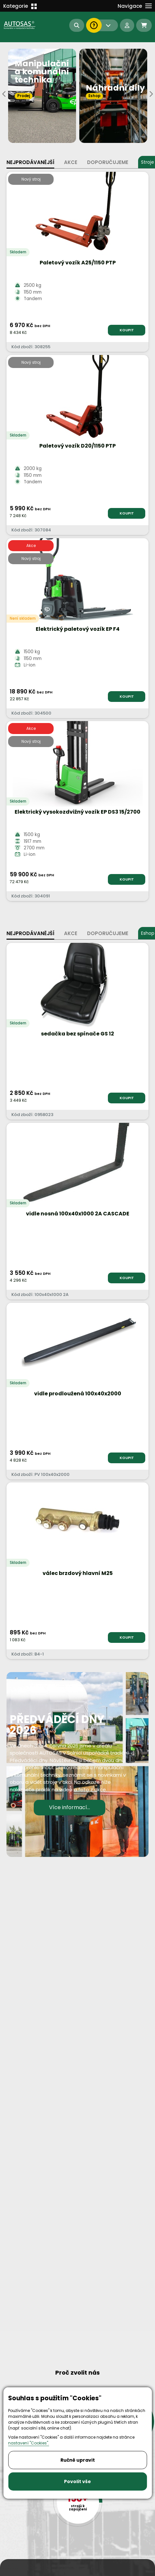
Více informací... (69, 1807)
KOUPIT (127, 330)
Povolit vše (77, 2481)
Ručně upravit (77, 2460)
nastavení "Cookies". (28, 2443)
